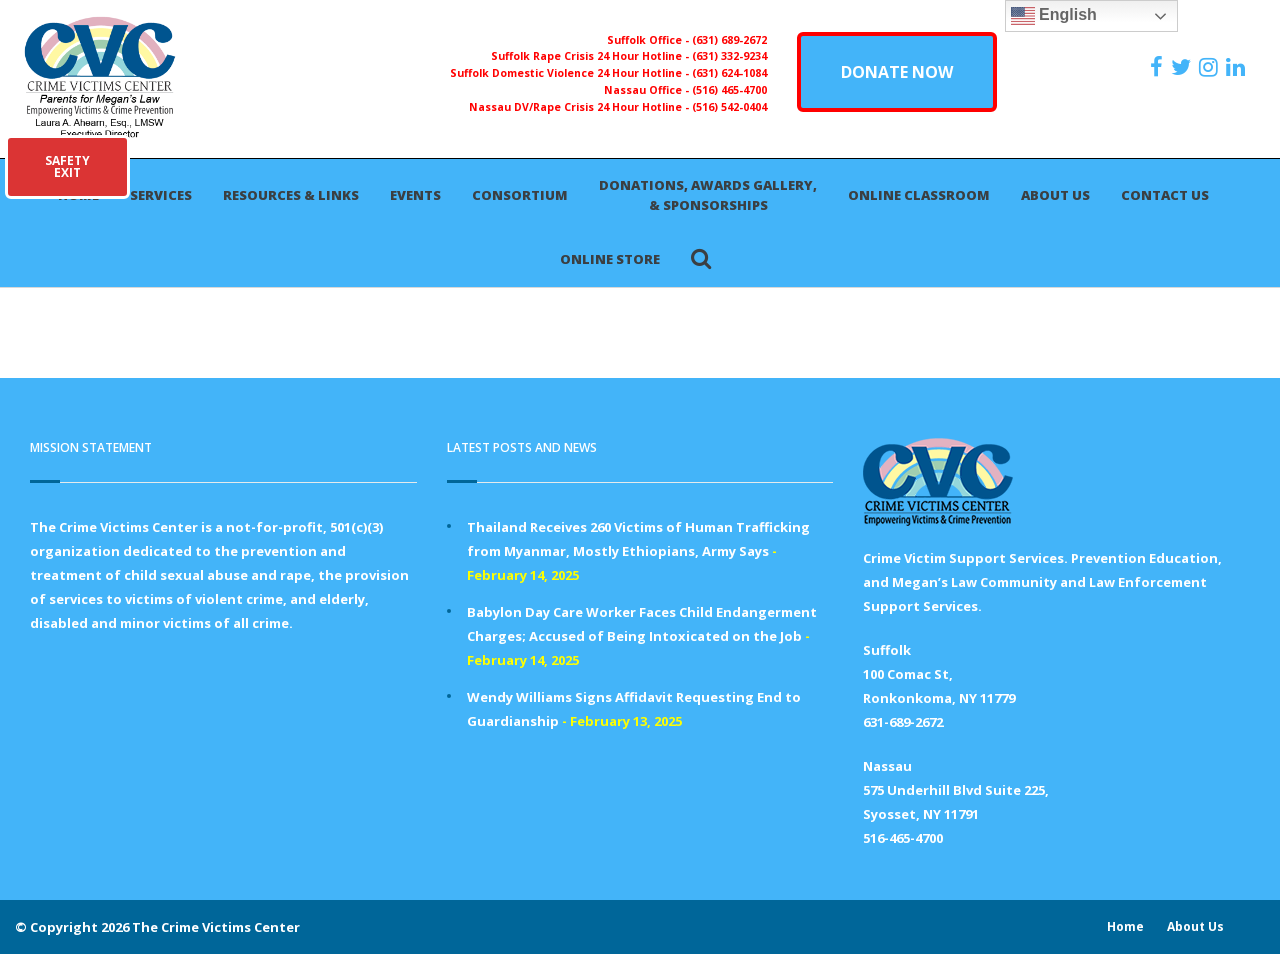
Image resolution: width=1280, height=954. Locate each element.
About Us (1055, 195)
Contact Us (1165, 195)
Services (161, 195)
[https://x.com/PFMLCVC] (1183, 67)
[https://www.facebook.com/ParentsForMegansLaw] (1159, 67)
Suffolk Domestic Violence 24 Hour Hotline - (571, 73)
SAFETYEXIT (67, 166)
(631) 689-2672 (729, 40)
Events (415, 195)
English (1054, 16)
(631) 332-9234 (729, 56)
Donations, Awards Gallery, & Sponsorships (708, 195)
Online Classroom (919, 195)
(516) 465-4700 (729, 90)
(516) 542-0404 (729, 107)
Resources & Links (291, 195)
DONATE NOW (897, 72)
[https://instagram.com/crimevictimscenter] (1211, 67)
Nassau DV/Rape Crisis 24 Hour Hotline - (580, 107)
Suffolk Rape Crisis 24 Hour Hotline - (591, 56)
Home (1125, 926)
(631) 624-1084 (729, 73)
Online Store (610, 259)
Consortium (520, 195)
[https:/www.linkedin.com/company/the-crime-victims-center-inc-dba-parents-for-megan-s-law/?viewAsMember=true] (1238, 67)
